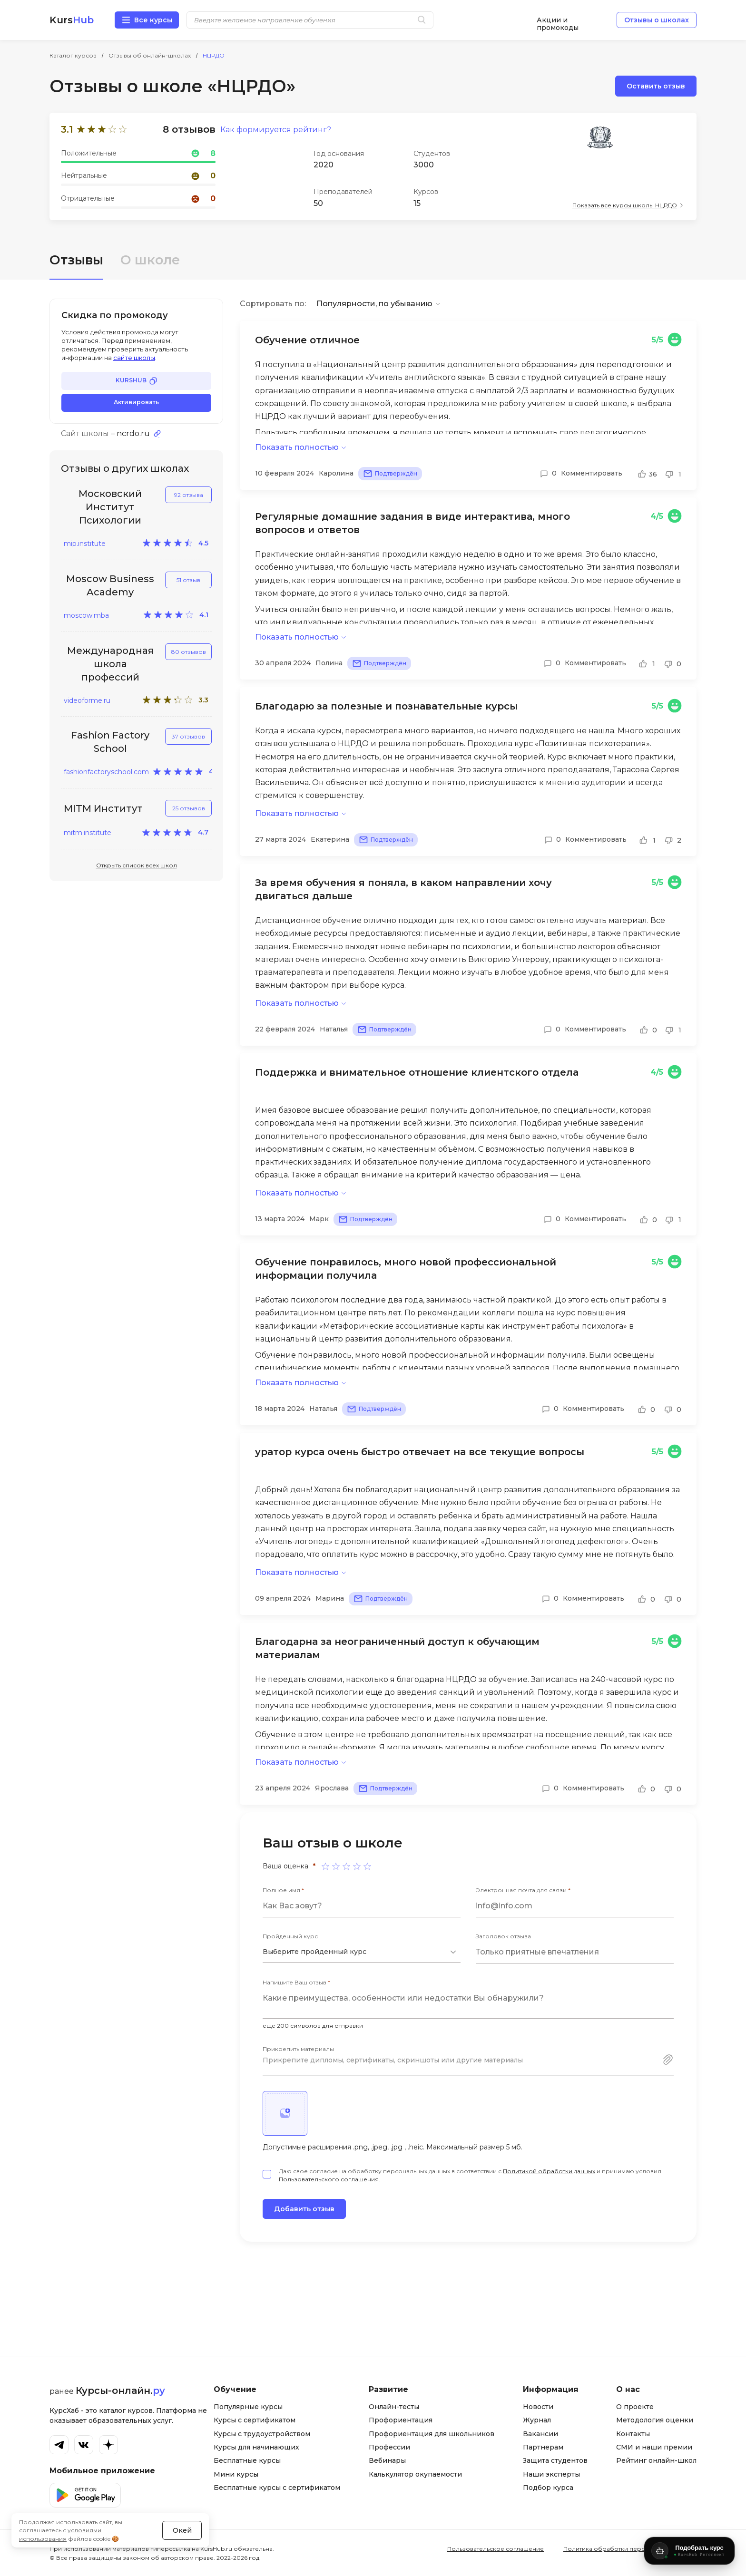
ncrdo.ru (133, 433)
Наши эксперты (551, 2474)
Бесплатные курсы (247, 2460)
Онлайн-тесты (394, 2406)
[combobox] (362, 1952)
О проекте (635, 2406)
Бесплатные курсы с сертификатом (277, 2487)
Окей (182, 2530)
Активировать (136, 402)
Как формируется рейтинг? (275, 130)
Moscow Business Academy (110, 585)
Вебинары (387, 2460)
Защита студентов (555, 2460)
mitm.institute (87, 832)
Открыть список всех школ (136, 865)
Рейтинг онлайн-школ (656, 2460)
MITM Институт (103, 808)
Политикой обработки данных (549, 2171)
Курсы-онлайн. (120, 2390)
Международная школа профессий (110, 664)
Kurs (71, 20)
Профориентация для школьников (431, 2434)
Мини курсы (236, 2474)
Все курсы (153, 20)
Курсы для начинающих (256, 2447)
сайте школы (134, 357)
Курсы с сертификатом (254, 2420)
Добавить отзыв (304, 2209)
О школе (150, 260)
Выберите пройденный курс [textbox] (314, 1951)
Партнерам (543, 2447)
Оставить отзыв (656, 86)
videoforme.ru (87, 700)
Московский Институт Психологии (110, 507)
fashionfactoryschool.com (106, 772)
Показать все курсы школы (624, 205)
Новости (538, 2406)
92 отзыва (188, 494)
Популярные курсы (248, 2406)
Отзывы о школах (656, 20)
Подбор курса (548, 2487)
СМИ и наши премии (654, 2447)
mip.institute (85, 543)
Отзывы (76, 260)
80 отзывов (188, 651)
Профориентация (400, 2420)
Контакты (633, 2434)
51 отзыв (188, 579)
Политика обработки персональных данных (630, 2548)
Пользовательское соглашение (495, 2548)
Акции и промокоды (558, 20)
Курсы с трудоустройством (262, 2434)
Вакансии (540, 2434)
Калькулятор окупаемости (415, 2474)
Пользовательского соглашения (329, 2179)
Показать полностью (297, 447)
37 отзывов (188, 736)
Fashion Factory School (110, 741)
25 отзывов (188, 808)
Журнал (537, 2420)
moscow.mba (86, 615)
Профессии (389, 2447)
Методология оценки (654, 2420)
